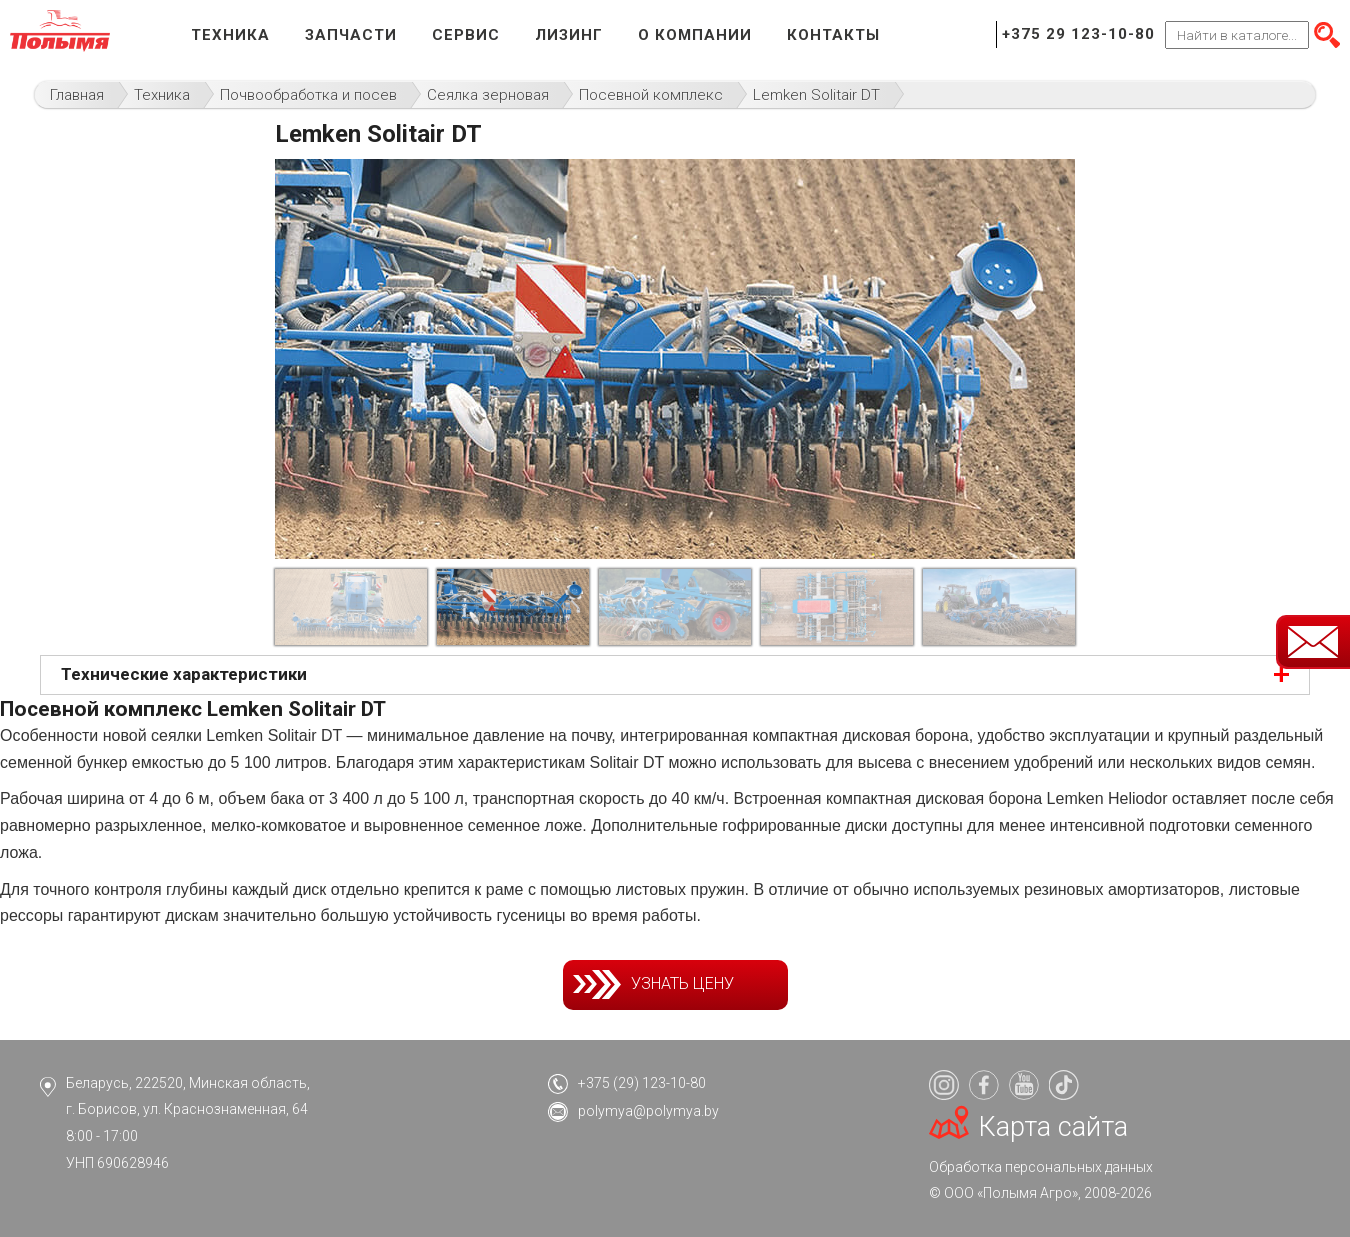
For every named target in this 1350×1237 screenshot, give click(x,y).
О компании (695, 35)
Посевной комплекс (651, 95)
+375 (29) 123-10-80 (642, 1083)
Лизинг (569, 35)
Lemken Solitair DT (816, 95)
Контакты (833, 35)
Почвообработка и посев (308, 95)
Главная (77, 95)
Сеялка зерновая (488, 95)
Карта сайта (1053, 1127)
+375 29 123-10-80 (1078, 34)
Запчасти (351, 35)
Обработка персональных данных (1041, 1167)
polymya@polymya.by (648, 1111)
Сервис (466, 35)
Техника (230, 35)
